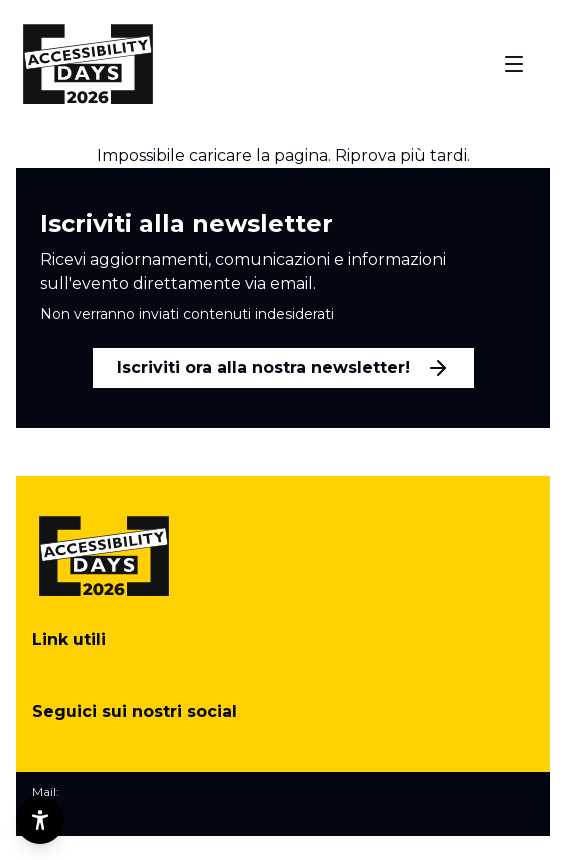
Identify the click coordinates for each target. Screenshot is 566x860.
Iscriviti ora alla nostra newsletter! (283, 368)
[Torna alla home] (88, 64)
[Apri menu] (514, 64)
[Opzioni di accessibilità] (40, 820)
